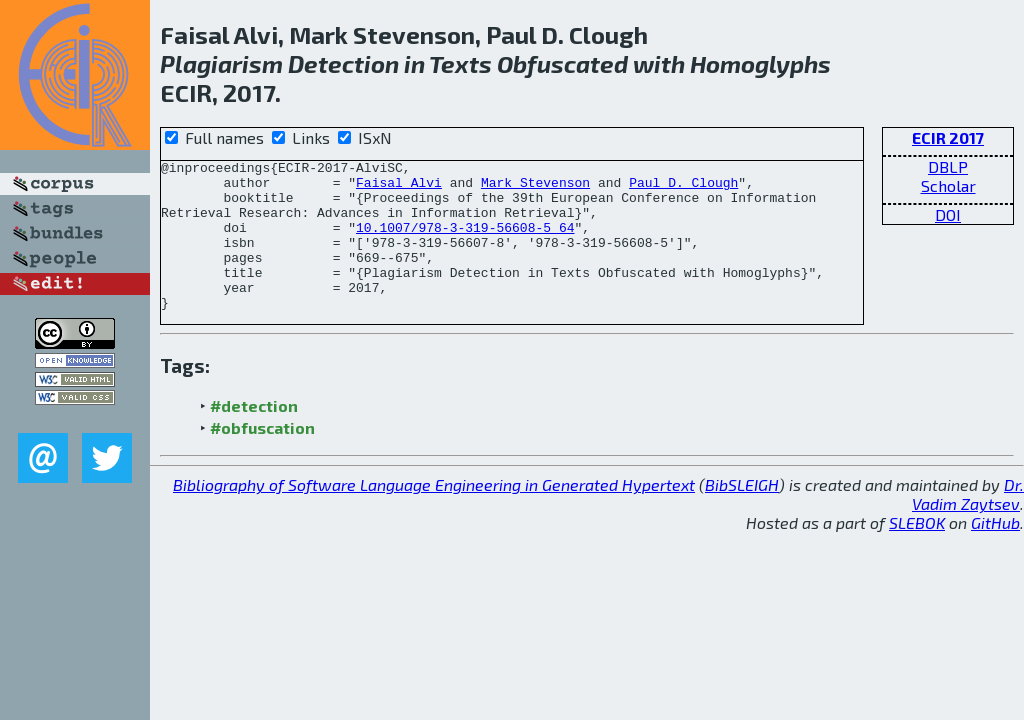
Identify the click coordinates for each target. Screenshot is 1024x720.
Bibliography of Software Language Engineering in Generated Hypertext (434, 514)
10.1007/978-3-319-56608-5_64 (465, 242)
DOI (948, 214)
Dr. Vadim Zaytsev (968, 524)
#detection (254, 435)
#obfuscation (262, 457)
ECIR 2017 (948, 137)
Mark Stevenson (535, 188)
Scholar (948, 185)
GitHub (995, 552)
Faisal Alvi (399, 188)
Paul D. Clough (683, 188)
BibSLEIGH (742, 514)
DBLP (948, 166)
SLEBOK (917, 552)
